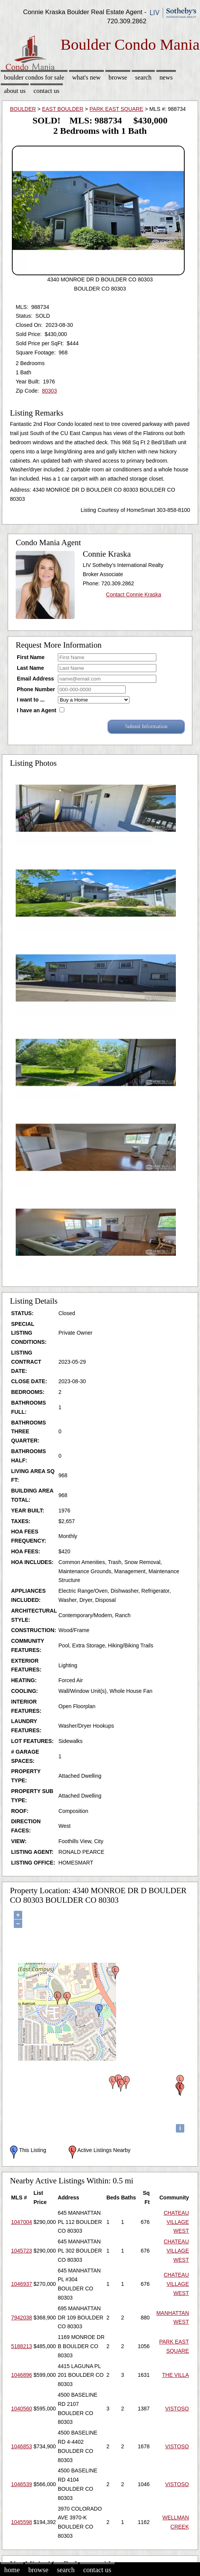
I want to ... (30, 700)
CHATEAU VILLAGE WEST (176, 2222)
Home (12, 2570)
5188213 (21, 2346)
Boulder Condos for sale (34, 77)
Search (143, 77)
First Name (30, 657)
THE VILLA (175, 2375)
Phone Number (36, 689)
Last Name (30, 668)
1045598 (21, 2522)
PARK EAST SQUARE (116, 109)
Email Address (35, 679)
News (166, 77)
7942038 (21, 2318)
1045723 (21, 2251)
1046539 (21, 2484)
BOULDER (23, 109)
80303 (49, 391)
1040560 (21, 2408)
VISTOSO (177, 2408)
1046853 (21, 2446)
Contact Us (47, 90)
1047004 (21, 2222)
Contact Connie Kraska (133, 594)
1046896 (21, 2375)
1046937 (21, 2284)
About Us (14, 90)
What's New (86, 77)
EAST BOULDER (63, 109)
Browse (117, 77)
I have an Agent (36, 710)
